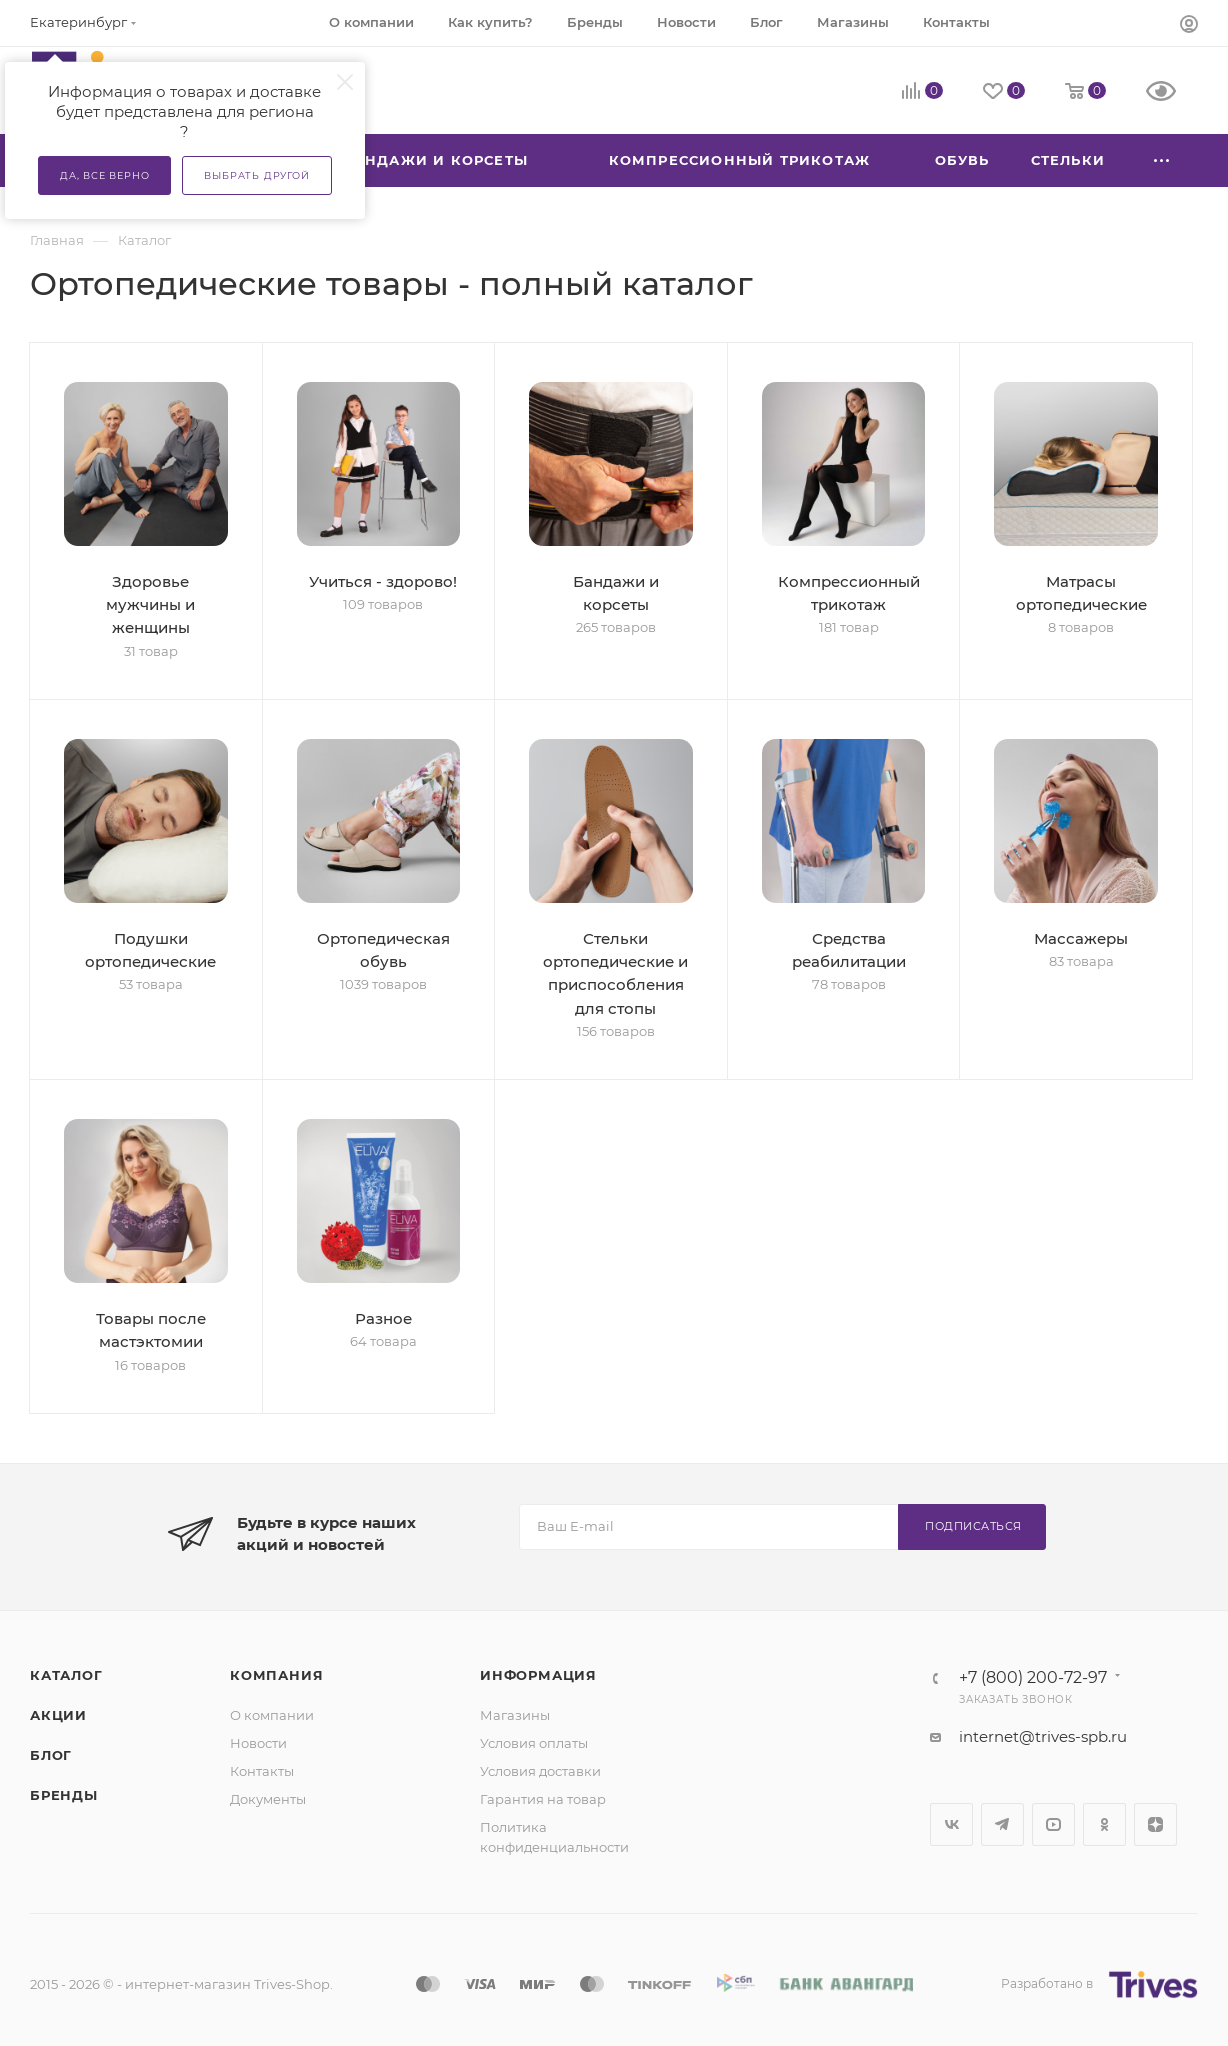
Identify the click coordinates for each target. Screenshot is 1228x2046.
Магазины (515, 1715)
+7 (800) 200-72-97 (1033, 1678)
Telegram (1002, 1824)
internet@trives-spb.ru (1043, 1736)
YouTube (1053, 1824)
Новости (258, 1743)
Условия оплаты (534, 1743)
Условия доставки (540, 1771)
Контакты (262, 1771)
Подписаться (973, 1526)
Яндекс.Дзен (1155, 1824)
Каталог (66, 1675)
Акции (58, 1715)
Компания (276, 1675)
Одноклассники (1104, 1824)
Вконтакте (951, 1824)
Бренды (64, 1795)
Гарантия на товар (543, 1799)
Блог (51, 1755)
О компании (272, 1715)
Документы (268, 1799)
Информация (538, 1675)
